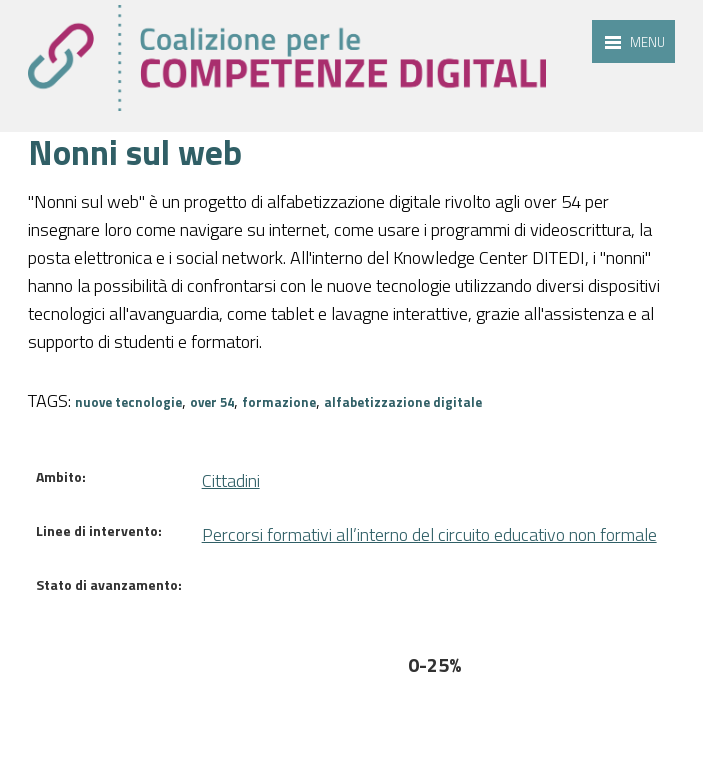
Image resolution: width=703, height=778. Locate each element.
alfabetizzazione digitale (403, 402)
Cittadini (231, 480)
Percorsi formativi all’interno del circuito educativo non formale (429, 534)
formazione (279, 402)
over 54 (212, 402)
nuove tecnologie (128, 402)
